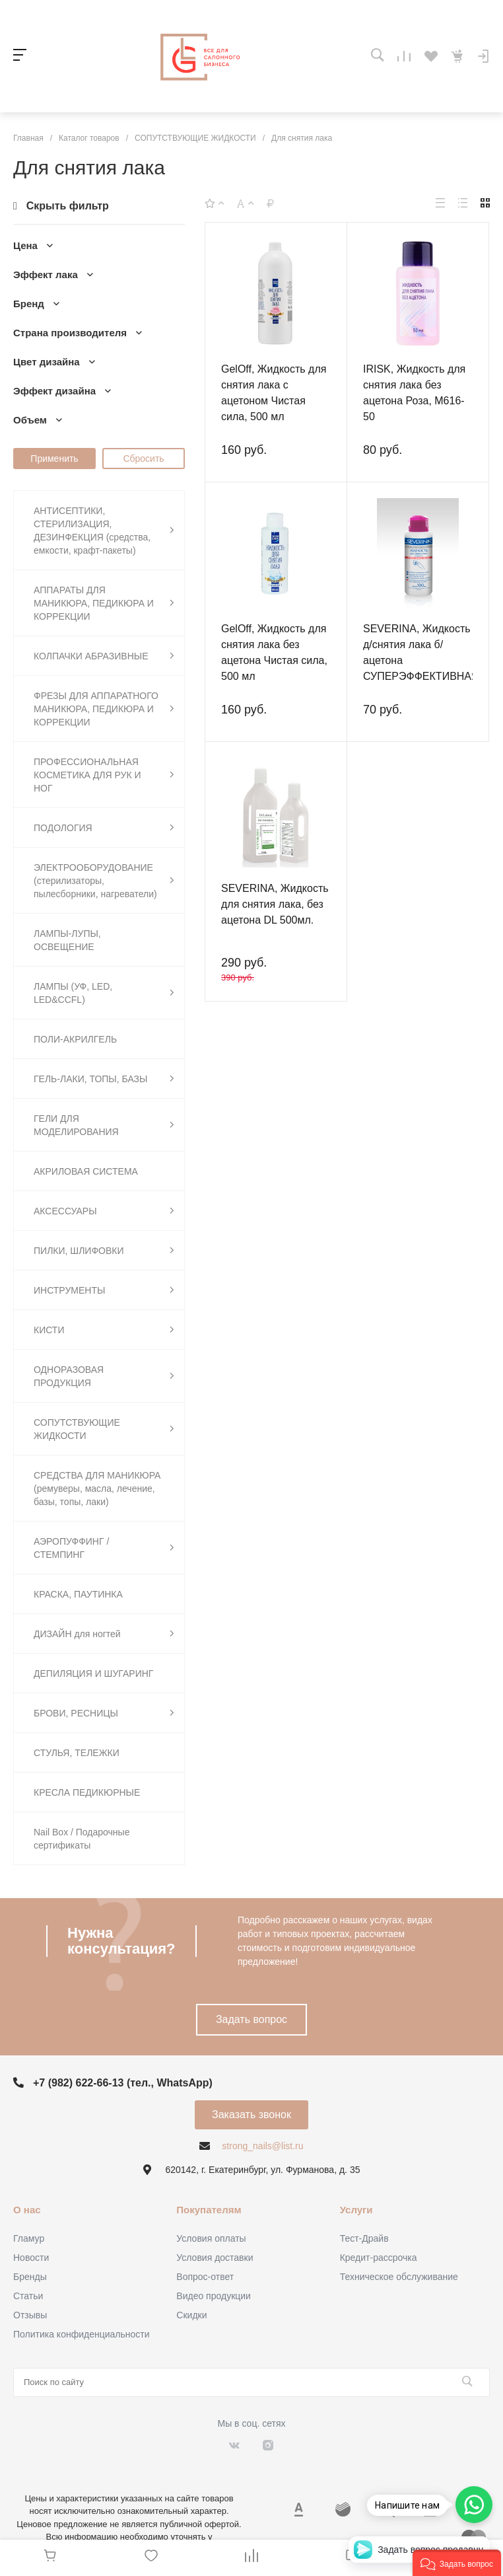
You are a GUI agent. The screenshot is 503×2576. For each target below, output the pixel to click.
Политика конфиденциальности (81, 2334)
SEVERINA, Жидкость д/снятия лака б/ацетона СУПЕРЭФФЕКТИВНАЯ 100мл (421, 660)
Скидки (191, 2315)
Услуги (356, 2209)
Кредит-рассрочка (378, 2257)
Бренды (30, 2276)
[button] (457, 2563)
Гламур (28, 2238)
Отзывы (30, 2315)
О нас (27, 2209)
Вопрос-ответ (205, 2276)
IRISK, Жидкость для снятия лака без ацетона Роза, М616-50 (414, 392)
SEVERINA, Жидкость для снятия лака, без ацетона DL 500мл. (275, 904)
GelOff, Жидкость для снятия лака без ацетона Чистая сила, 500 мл (274, 652)
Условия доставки (214, 2257)
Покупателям (208, 2209)
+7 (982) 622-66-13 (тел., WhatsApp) (123, 2082)
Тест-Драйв (364, 2238)
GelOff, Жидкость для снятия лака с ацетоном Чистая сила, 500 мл (273, 392)
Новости (31, 2257)
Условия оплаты (211, 2238)
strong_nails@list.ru (262, 2146)
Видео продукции (213, 2296)
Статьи (28, 2296)
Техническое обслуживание (399, 2276)
